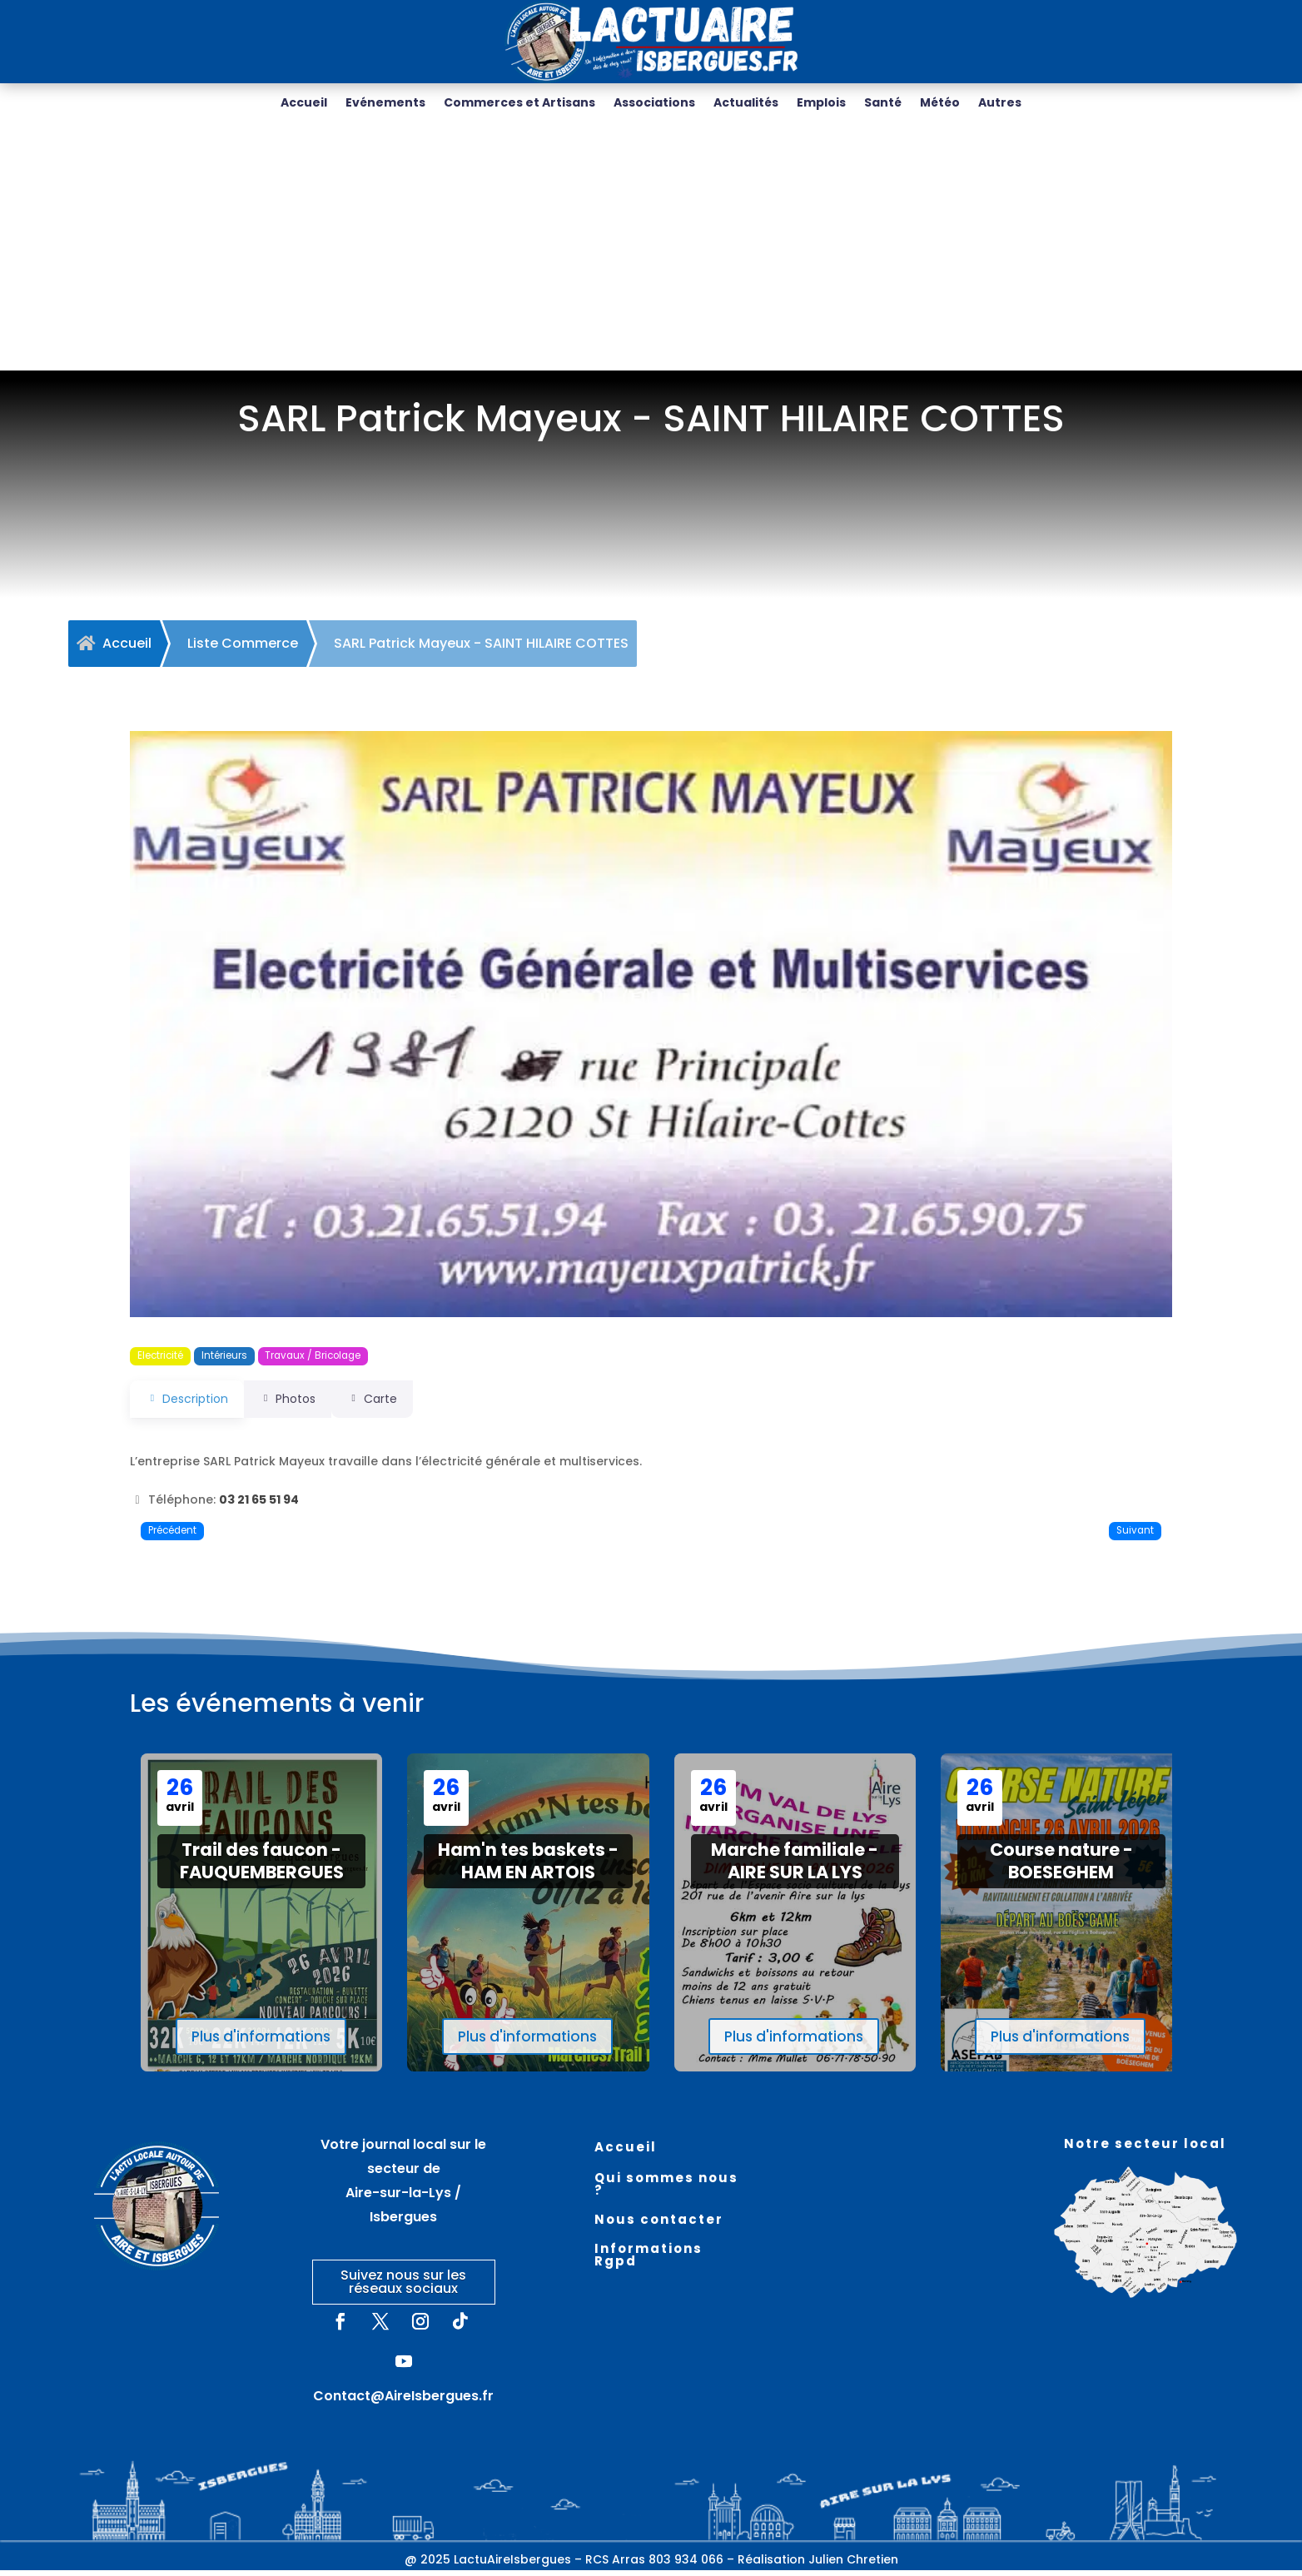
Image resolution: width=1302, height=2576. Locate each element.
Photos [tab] (298, 1404)
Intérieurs (224, 1361)
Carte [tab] (394, 1404)
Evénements (385, 104)
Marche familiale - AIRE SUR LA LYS (794, 1866)
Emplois (821, 104)
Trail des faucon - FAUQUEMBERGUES (262, 1866)
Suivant (1135, 1536)
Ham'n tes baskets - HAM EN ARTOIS (528, 1866)
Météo (940, 104)
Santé (883, 104)
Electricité (160, 1361)
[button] (208, 1030)
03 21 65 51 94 (259, 1505)
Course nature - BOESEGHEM (1061, 1866)
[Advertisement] (651, 251)
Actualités (745, 104)
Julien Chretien (853, 2565)
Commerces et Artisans (519, 104)
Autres (999, 104)
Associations (654, 104)
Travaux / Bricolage (312, 1361)
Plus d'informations (260, 2042)
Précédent (172, 1536)
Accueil (304, 104)
